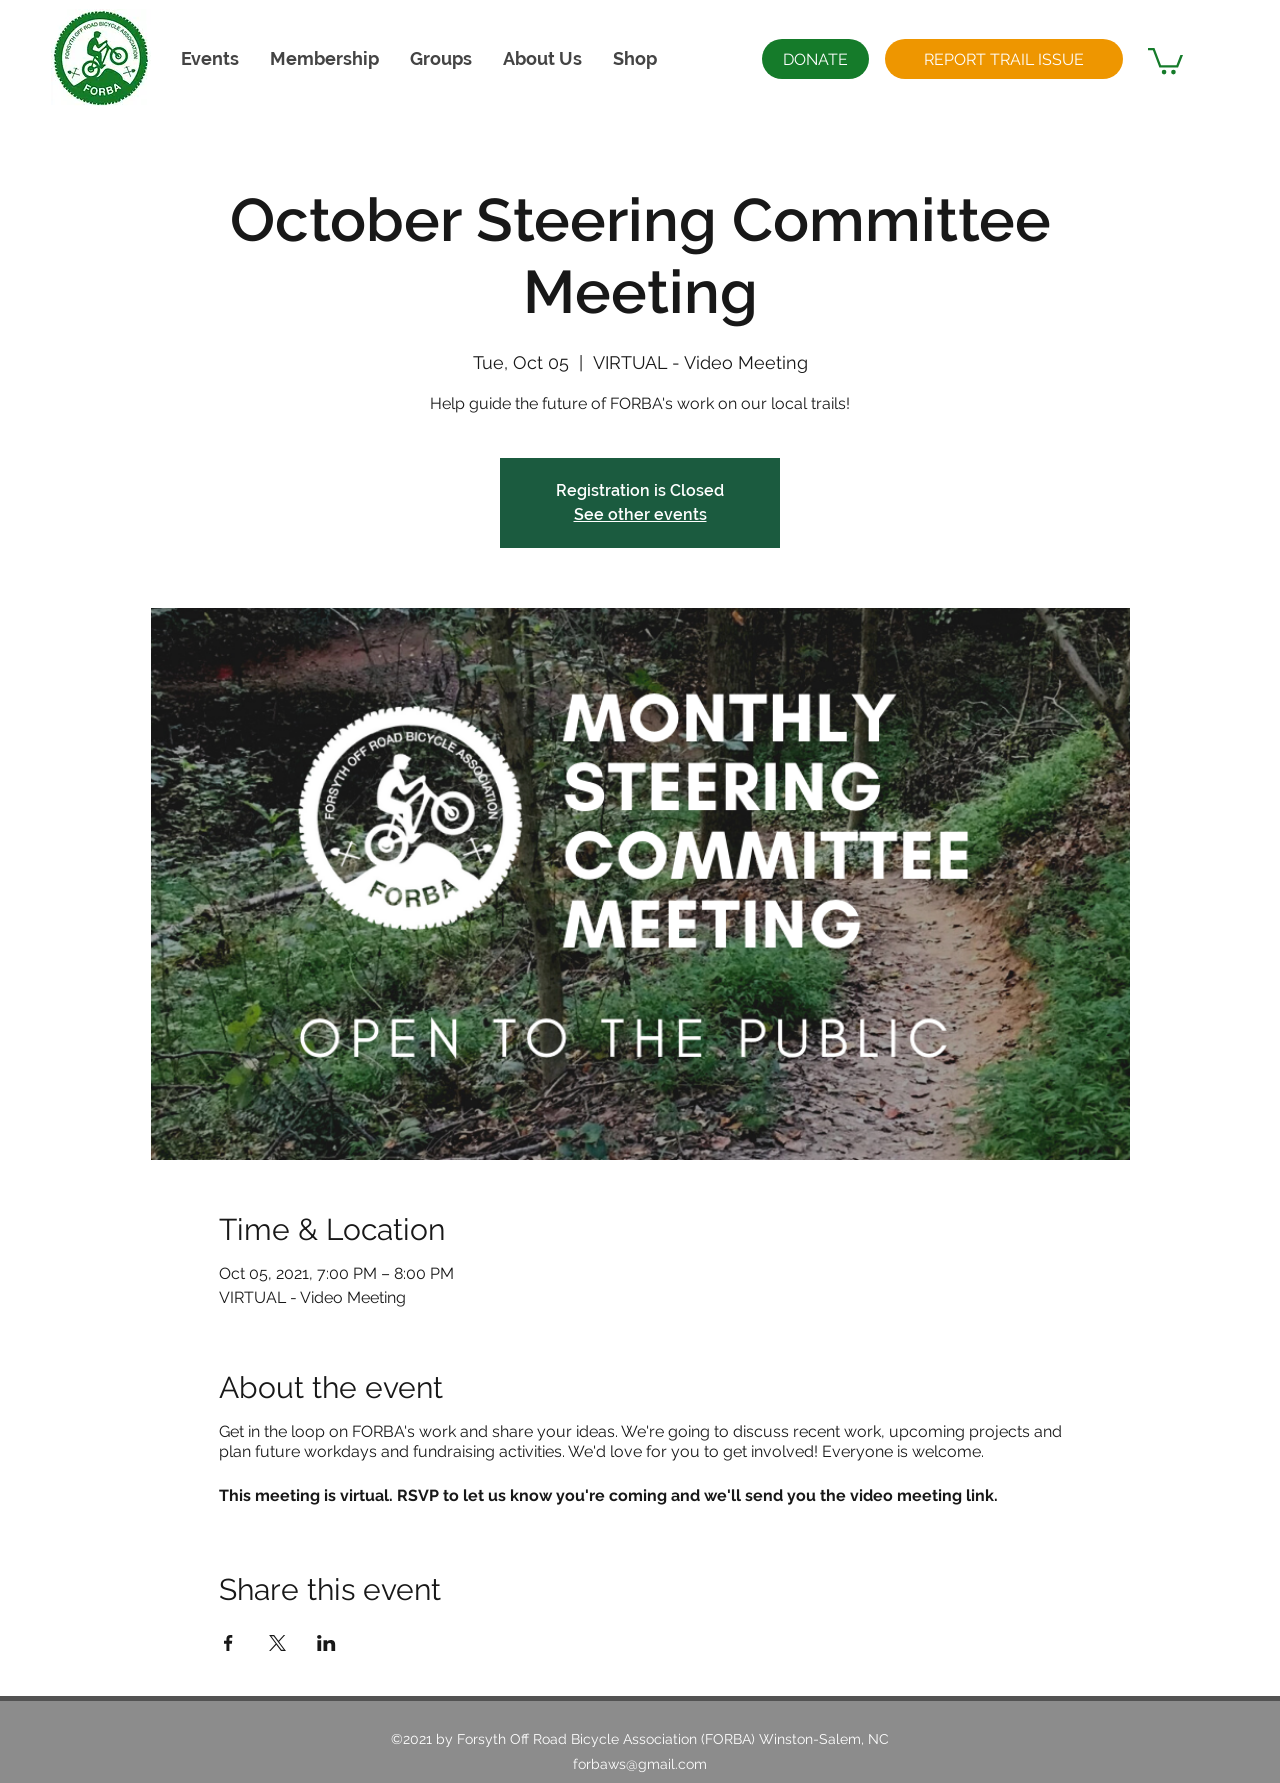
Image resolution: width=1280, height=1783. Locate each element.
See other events (640, 514)
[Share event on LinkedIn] (326, 1643)
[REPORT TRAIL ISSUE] (1004, 59)
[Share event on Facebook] (228, 1643)
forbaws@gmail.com (640, 1764)
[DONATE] (815, 59)
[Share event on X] (277, 1643)
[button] (542, 58)
